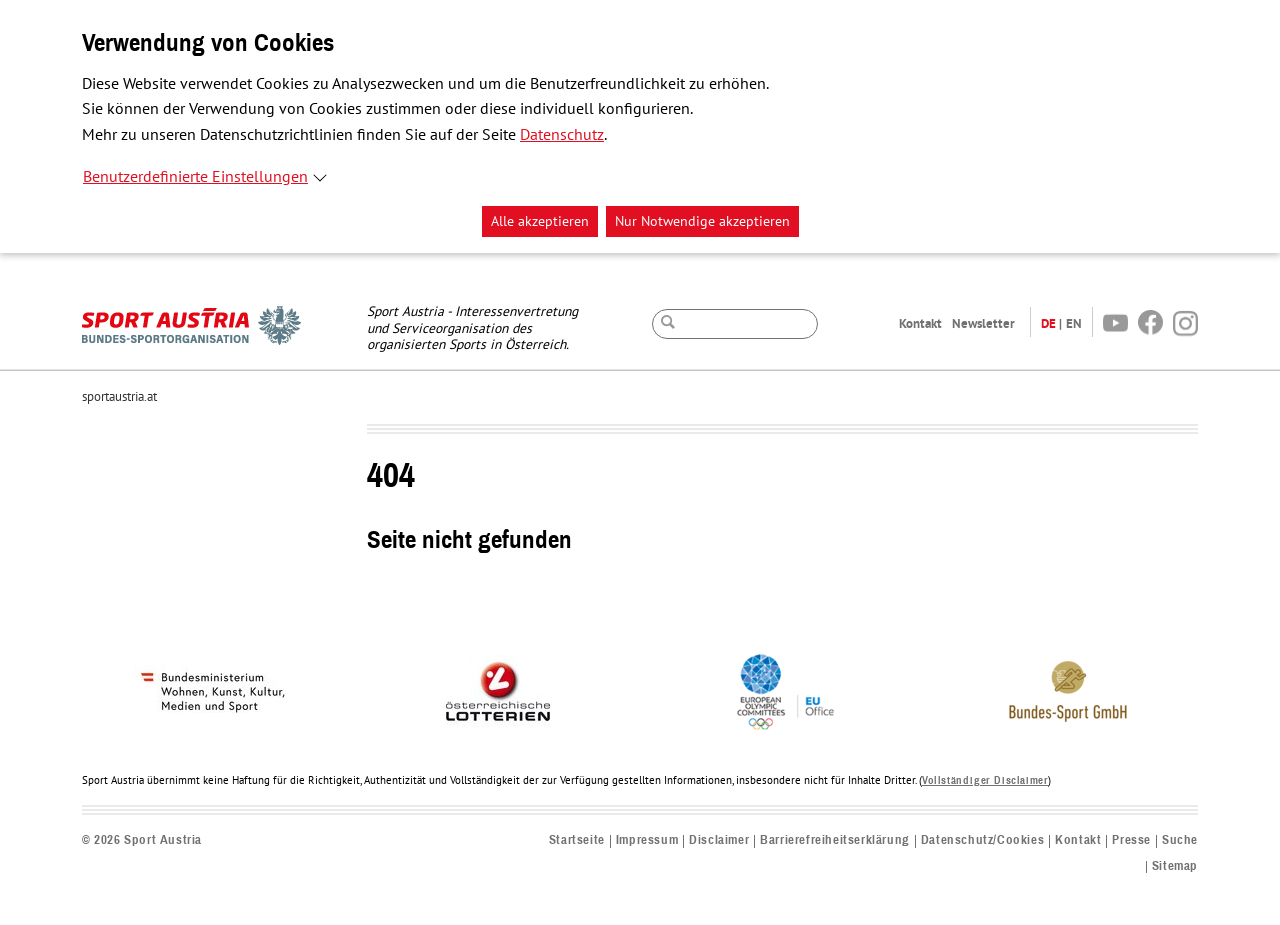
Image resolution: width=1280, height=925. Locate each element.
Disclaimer (719, 840)
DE (1048, 323)
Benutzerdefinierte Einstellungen (195, 177)
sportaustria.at (119, 397)
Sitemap (1175, 866)
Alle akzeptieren (540, 221)
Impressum (647, 840)
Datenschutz (562, 135)
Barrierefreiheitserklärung (835, 840)
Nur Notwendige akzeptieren (702, 221)
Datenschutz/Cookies (982, 840)
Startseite (577, 840)
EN (1074, 323)
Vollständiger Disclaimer (985, 780)
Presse (1131, 840)
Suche (1180, 840)
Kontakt (920, 323)
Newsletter (983, 323)
